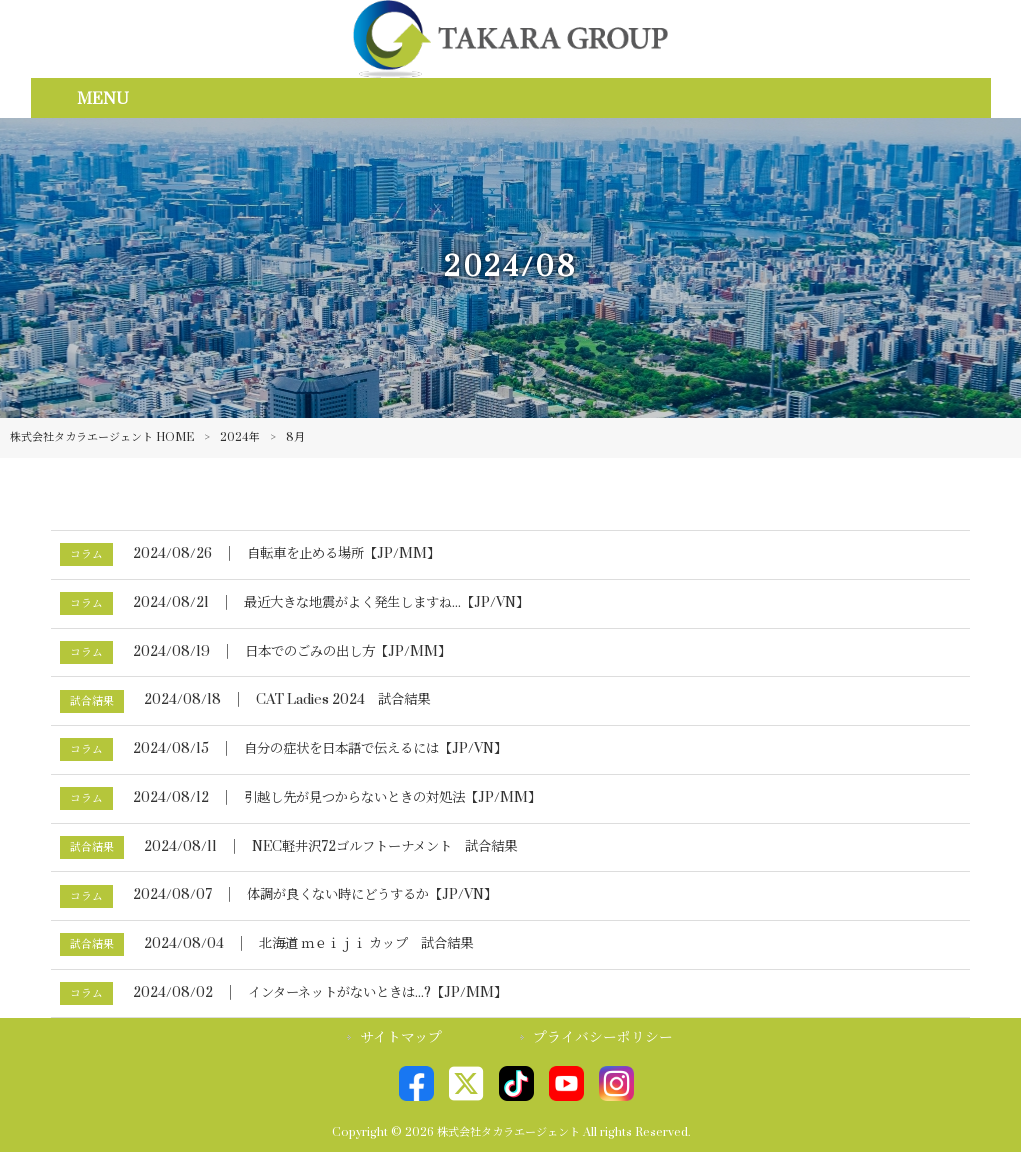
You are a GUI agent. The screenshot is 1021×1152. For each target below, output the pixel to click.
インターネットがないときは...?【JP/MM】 (377, 993)
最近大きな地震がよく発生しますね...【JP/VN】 (386, 603)
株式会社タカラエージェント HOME (102, 437)
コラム (86, 554)
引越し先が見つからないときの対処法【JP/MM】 (392, 798)
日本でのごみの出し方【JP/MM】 (348, 652)
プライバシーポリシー (603, 1037)
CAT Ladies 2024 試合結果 (343, 700)
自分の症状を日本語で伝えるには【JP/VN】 (375, 749)
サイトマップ (401, 1037)
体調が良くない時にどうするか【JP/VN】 (372, 895)
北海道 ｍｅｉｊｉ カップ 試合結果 (366, 944)
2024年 (240, 437)
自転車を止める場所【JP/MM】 (343, 554)
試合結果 (92, 701)
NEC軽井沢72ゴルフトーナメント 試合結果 (384, 847)
